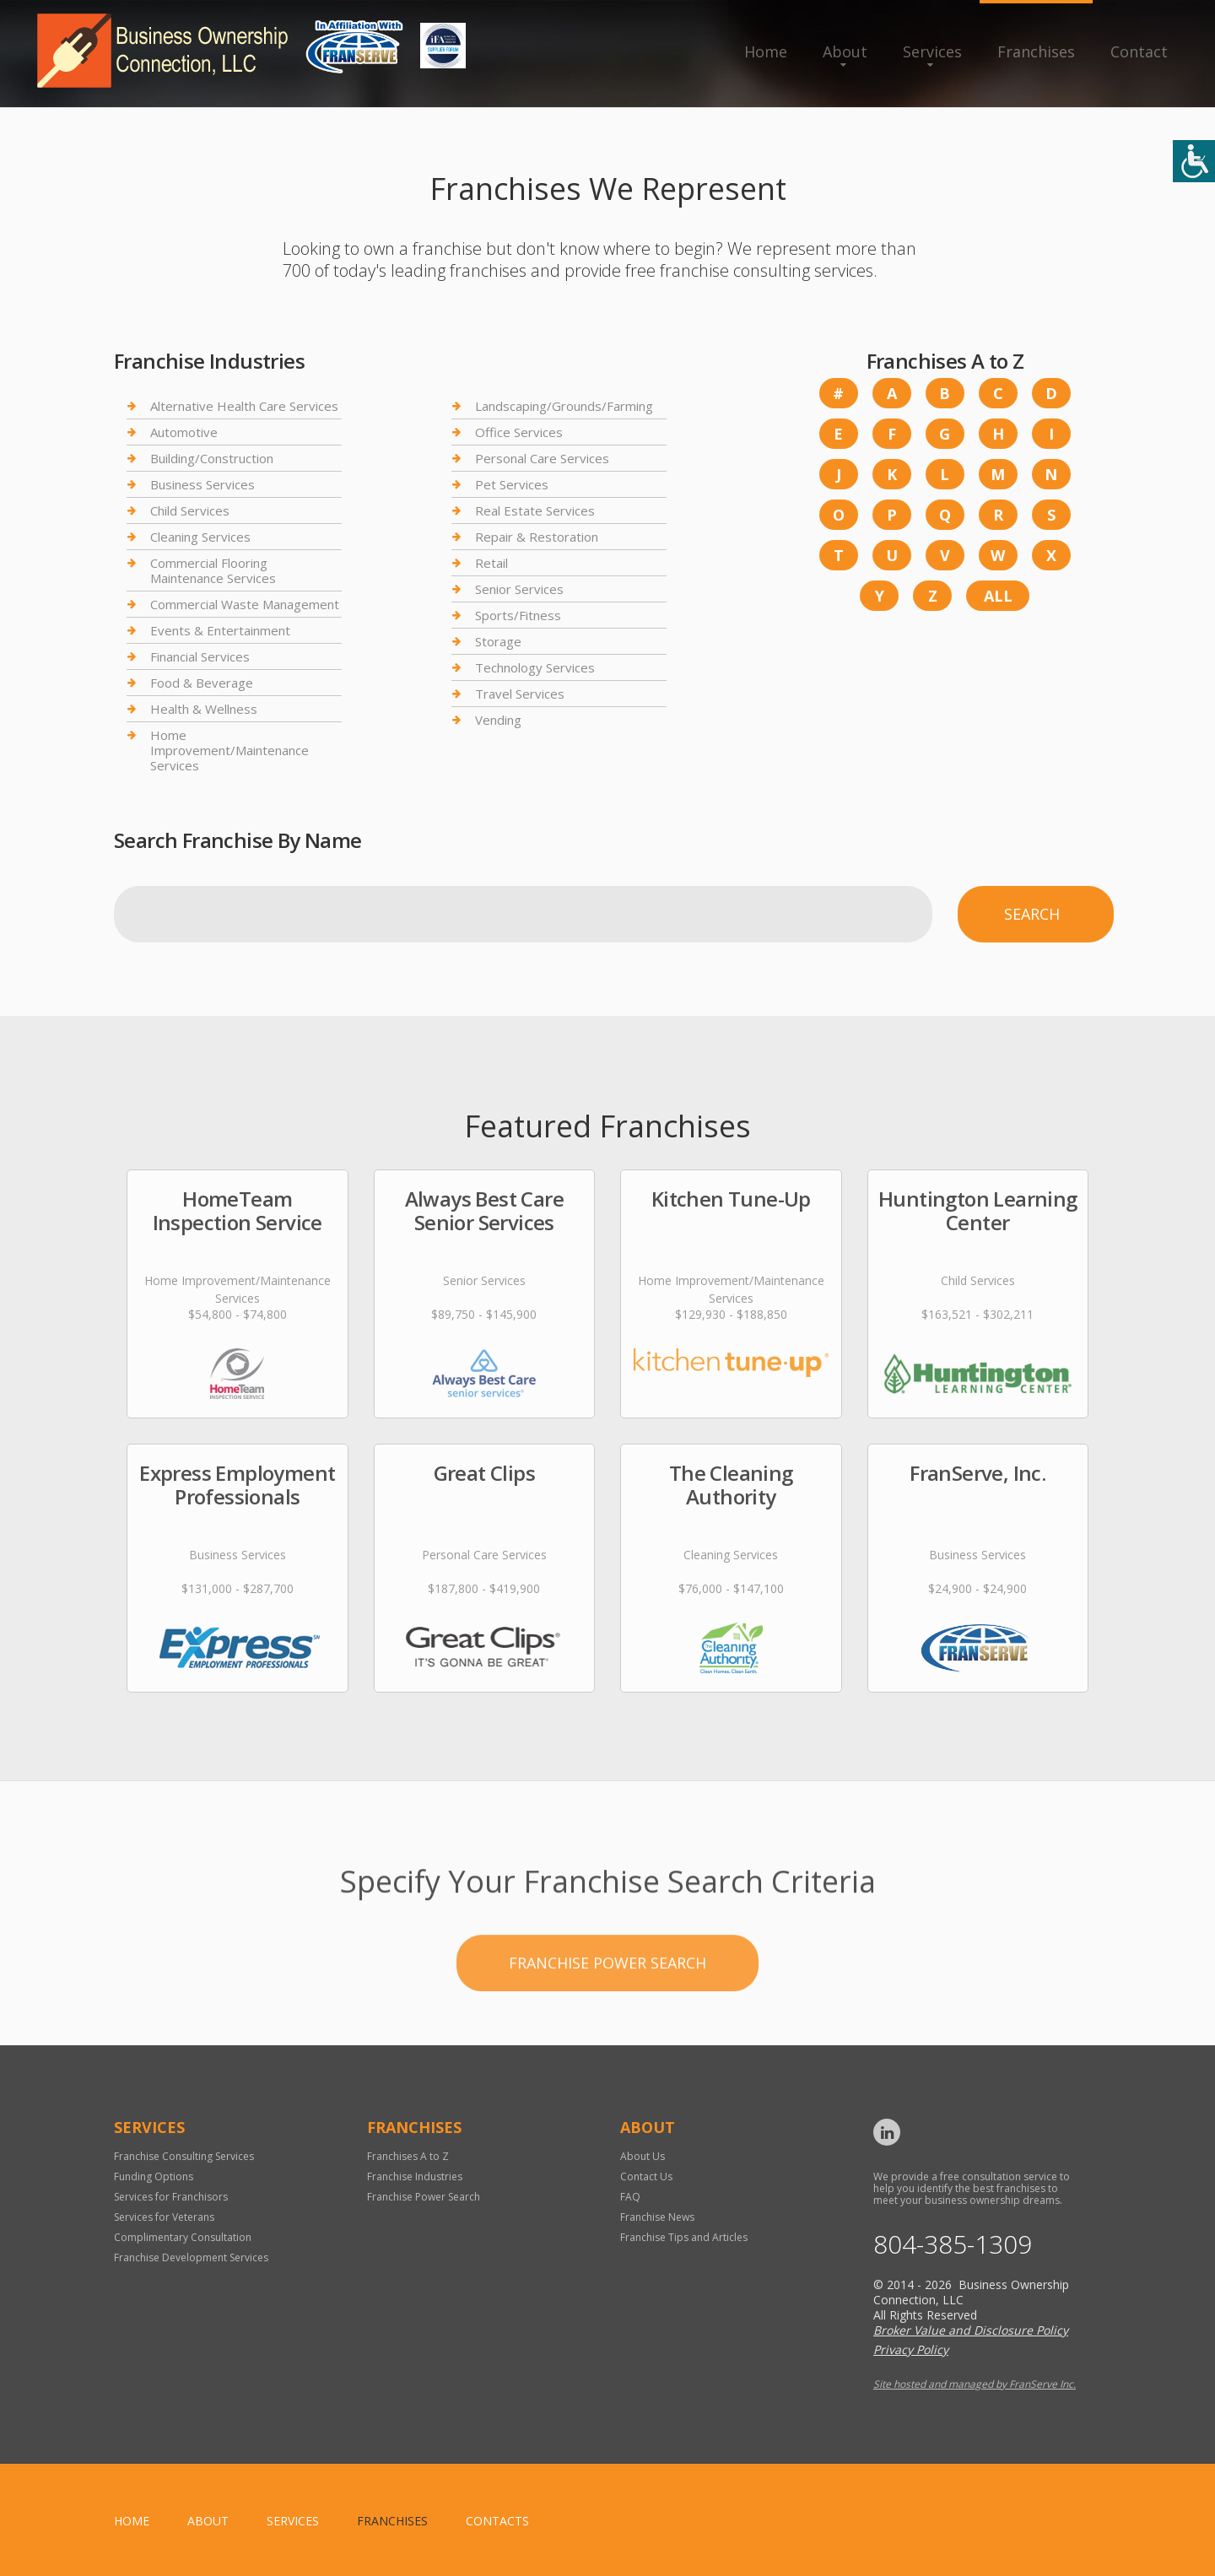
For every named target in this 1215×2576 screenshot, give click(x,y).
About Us (642, 2156)
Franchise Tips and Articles (684, 2237)
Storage (498, 641)
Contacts (497, 2521)
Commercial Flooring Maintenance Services (213, 570)
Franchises (1036, 51)
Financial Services (200, 656)
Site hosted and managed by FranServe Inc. (974, 2384)
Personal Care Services (542, 458)
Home (765, 51)
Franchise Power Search (607, 2028)
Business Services (202, 484)
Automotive (184, 432)
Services (932, 51)
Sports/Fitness (518, 615)
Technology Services (535, 667)
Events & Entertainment (220, 630)
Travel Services (519, 693)
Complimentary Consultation (182, 2237)
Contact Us (646, 2176)
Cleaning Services (200, 536)
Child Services (190, 510)
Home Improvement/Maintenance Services (229, 750)
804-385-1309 (952, 2244)
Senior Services (519, 589)
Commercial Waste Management (244, 604)
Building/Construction (211, 458)
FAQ (630, 2197)
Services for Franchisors (171, 2197)
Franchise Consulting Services (184, 2156)
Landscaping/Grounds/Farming (564, 406)
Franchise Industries (414, 2176)
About (845, 51)
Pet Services (511, 484)
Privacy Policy (910, 2349)
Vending (498, 719)
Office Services (519, 432)
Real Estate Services (535, 510)
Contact (1139, 51)
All (998, 596)
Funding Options (153, 2176)
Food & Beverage (201, 682)
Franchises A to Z (408, 2156)
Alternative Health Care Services (244, 406)
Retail (491, 562)
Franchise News (657, 2217)
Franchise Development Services (191, 2257)
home (131, 2521)
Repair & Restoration (536, 536)
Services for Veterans (164, 2217)
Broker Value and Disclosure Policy (970, 2330)
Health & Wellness (203, 708)
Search (1032, 914)
